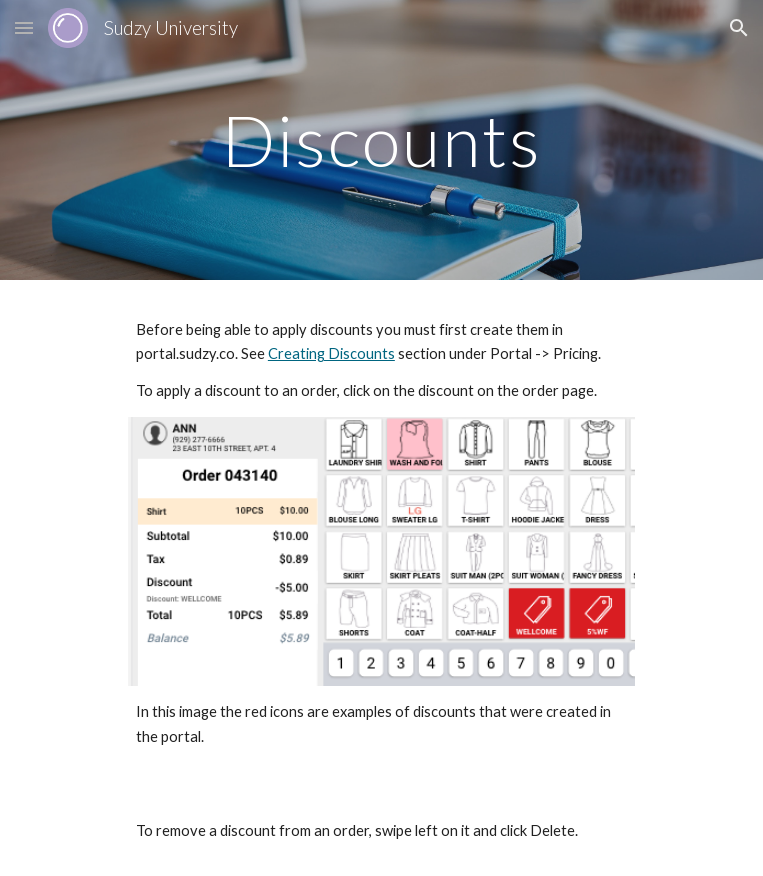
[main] (381, 140)
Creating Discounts (331, 353)
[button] (24, 27)
